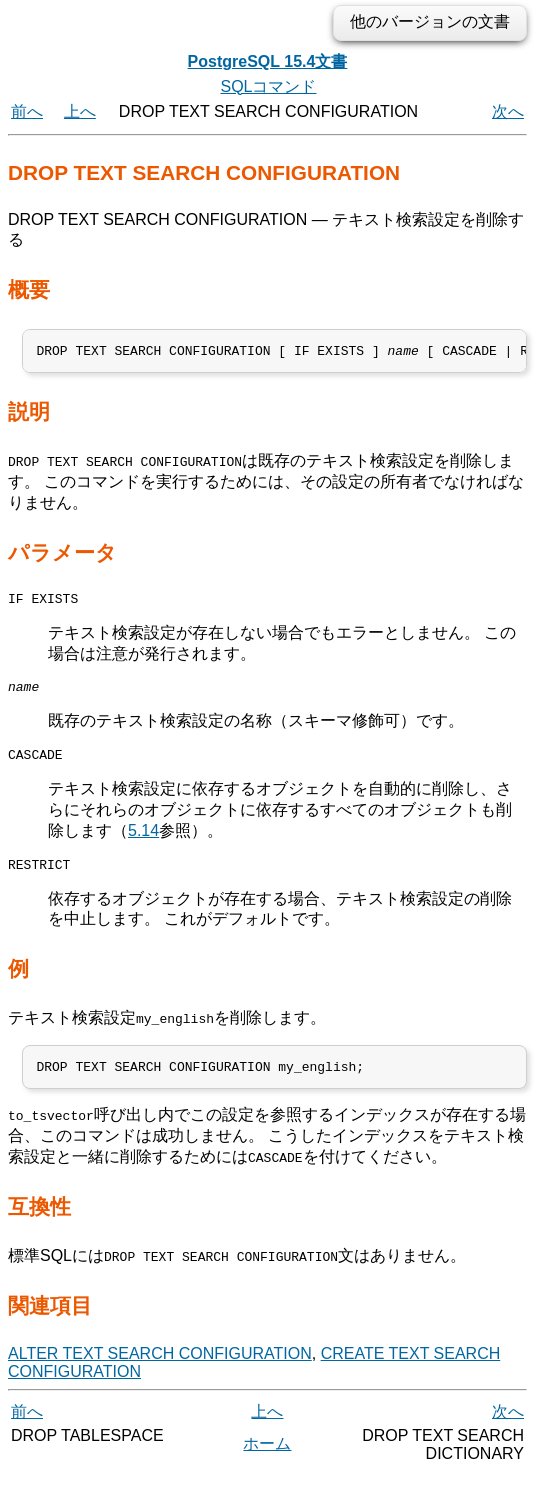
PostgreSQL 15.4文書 (268, 61)
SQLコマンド (268, 86)
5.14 (143, 842)
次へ (508, 111)
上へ (80, 111)
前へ (27, 111)
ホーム (267, 1461)
